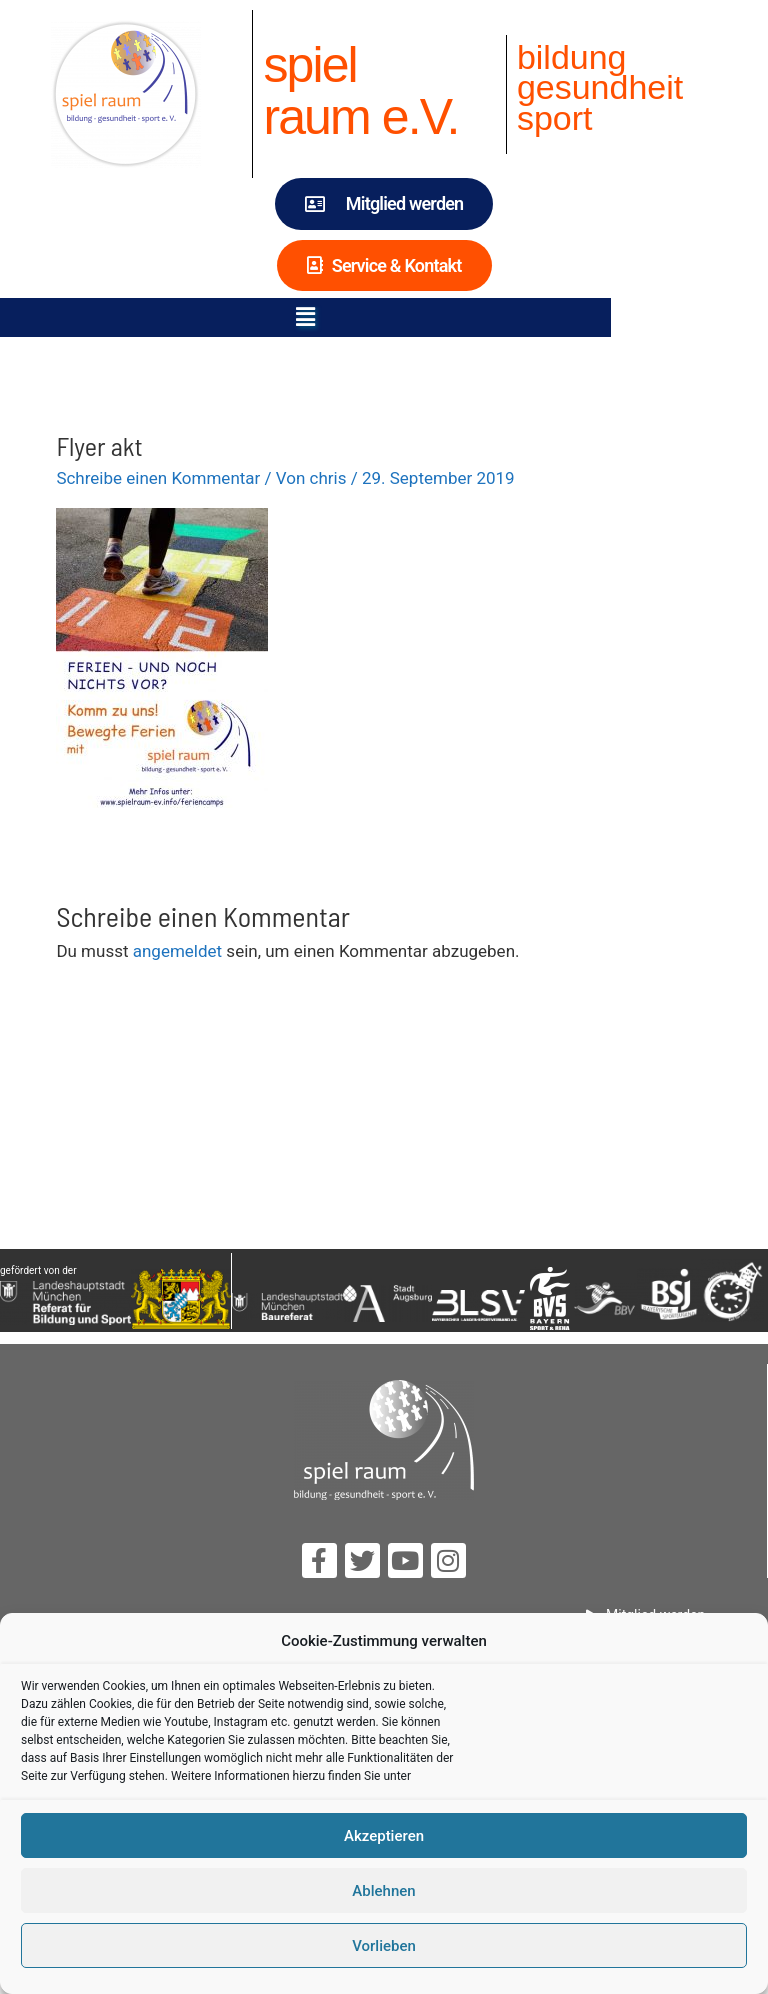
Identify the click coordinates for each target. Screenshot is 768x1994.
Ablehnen (383, 1891)
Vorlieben (384, 1946)
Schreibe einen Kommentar (158, 478)
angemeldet (177, 951)
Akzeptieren (384, 1836)
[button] (384, 317)
